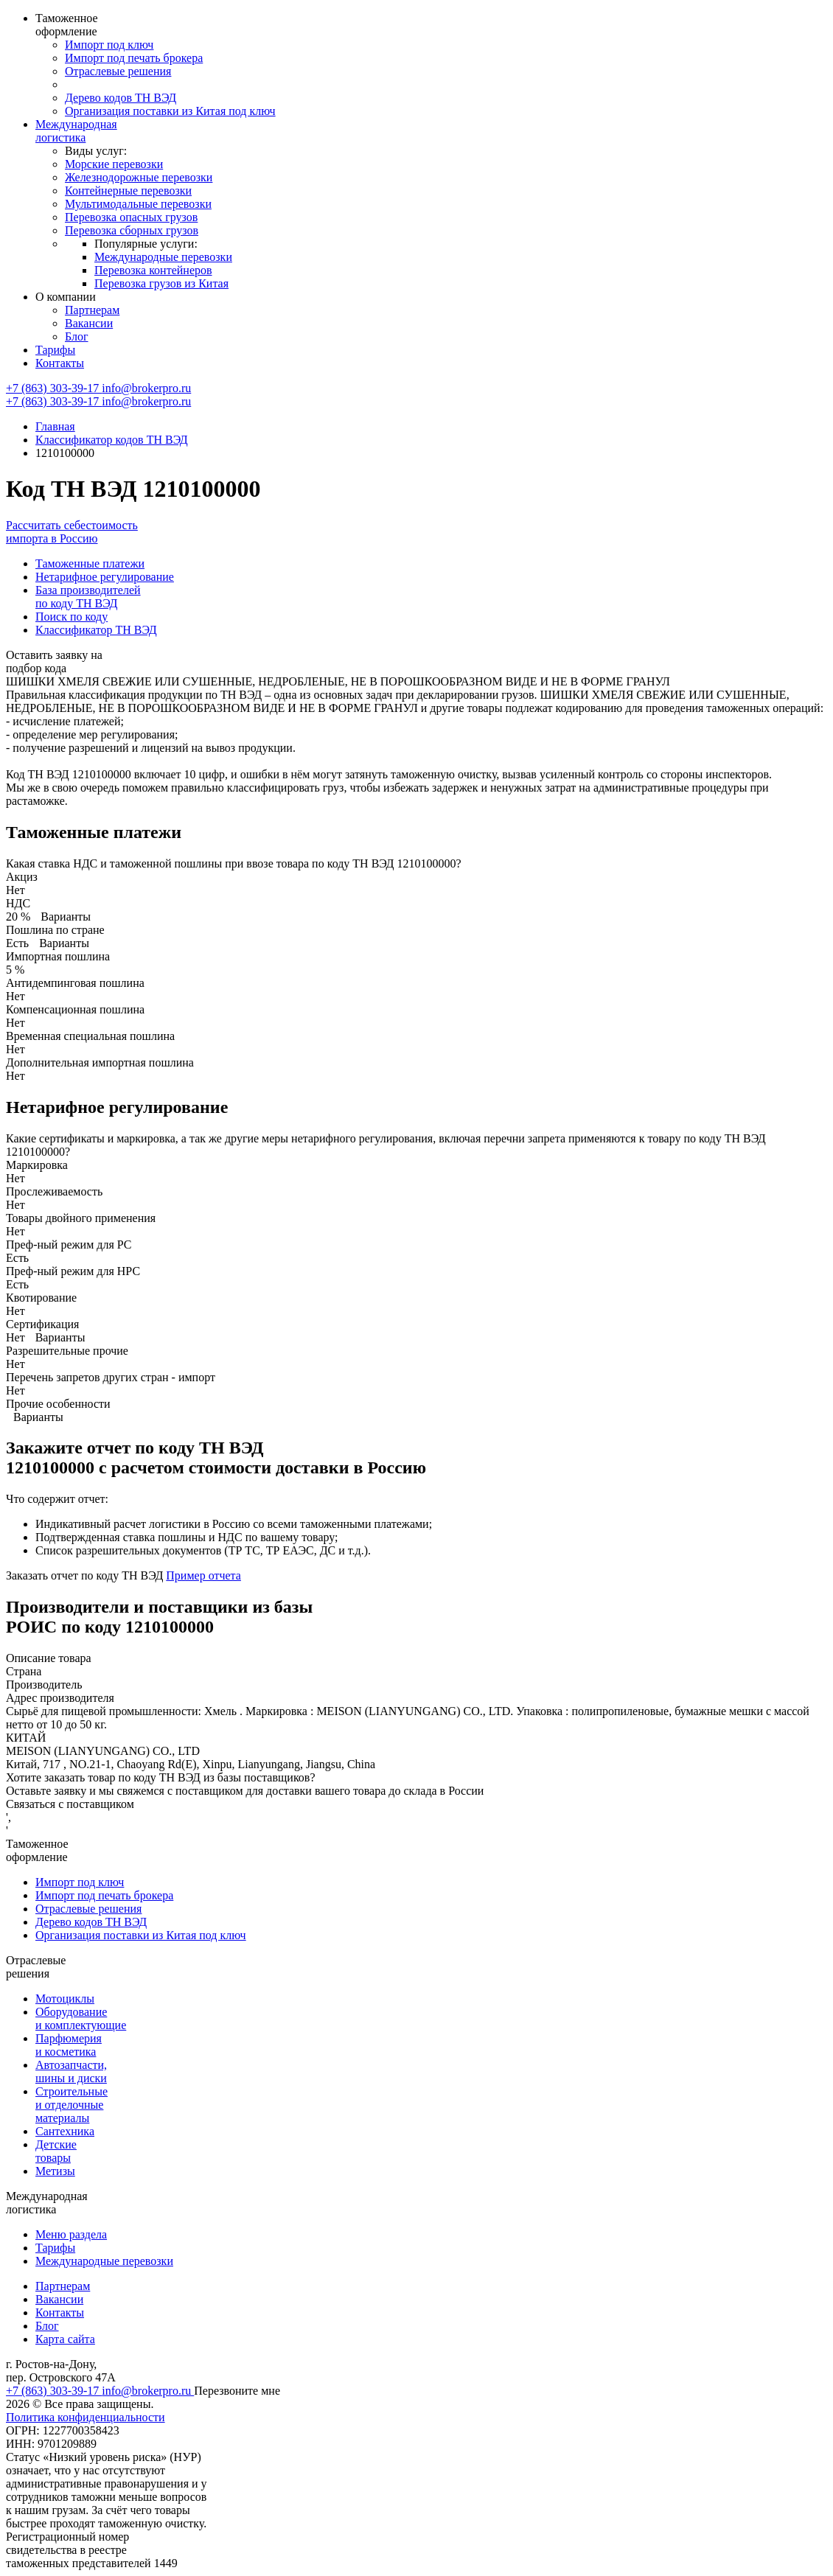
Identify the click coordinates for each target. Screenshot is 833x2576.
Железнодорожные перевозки (138, 177)
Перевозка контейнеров (153, 270)
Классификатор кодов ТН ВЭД (111, 439)
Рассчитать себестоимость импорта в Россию (72, 532)
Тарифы (55, 349)
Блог (76, 336)
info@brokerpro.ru (146, 388)
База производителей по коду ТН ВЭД (88, 597)
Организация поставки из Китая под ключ (170, 111)
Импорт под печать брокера (134, 58)
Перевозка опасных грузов (131, 217)
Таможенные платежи (89, 563)
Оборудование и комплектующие (80, 2018)
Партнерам (92, 310)
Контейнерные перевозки (128, 190)
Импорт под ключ (109, 44)
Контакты (59, 363)
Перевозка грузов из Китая (161, 283)
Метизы (55, 2171)
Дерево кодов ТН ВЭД (120, 97)
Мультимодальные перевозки (138, 204)
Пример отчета (203, 1575)
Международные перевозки (163, 257)
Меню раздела (71, 2234)
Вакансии (89, 323)
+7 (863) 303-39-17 (54, 388)
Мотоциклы (64, 1998)
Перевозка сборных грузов (131, 230)
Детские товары (56, 2151)
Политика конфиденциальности (85, 2417)
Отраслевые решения (118, 71)
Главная (55, 426)
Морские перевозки (114, 164)
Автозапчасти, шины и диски (71, 2071)
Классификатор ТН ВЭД (96, 630)
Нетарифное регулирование (104, 576)
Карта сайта (65, 2339)
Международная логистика (76, 131)
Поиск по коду (71, 616)
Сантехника (64, 2131)
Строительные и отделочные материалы (71, 2104)
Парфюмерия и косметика (68, 2045)
